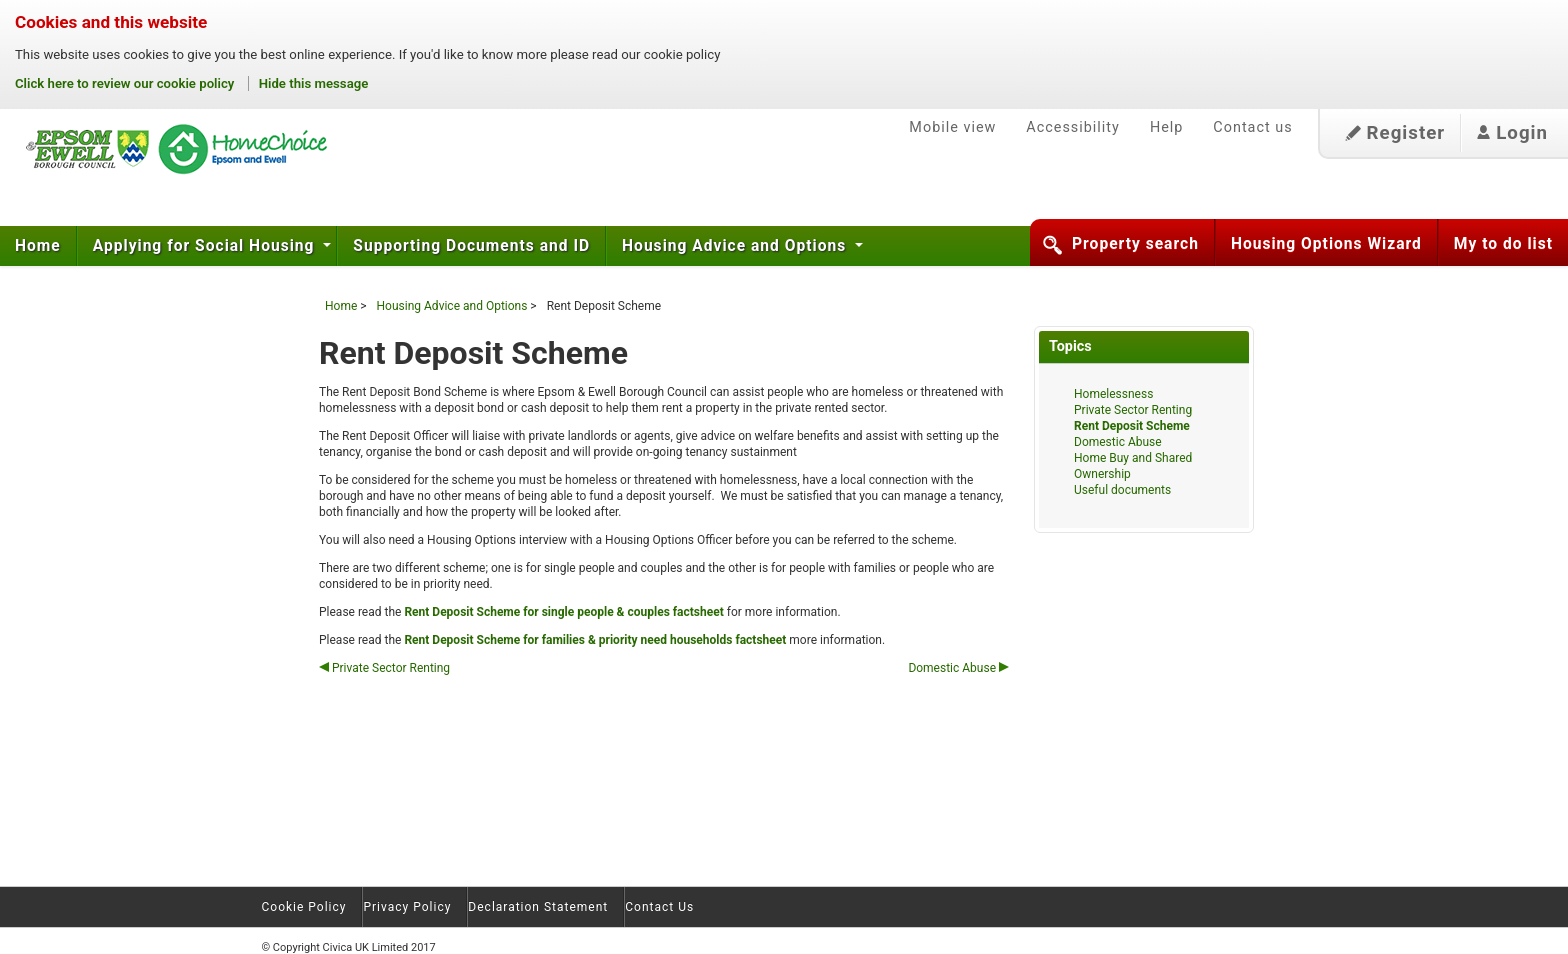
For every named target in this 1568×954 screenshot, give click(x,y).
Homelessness (1113, 394)
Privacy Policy (407, 907)
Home (38, 246)
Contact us (1252, 127)
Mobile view (952, 127)
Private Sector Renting (384, 668)
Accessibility (1073, 127)
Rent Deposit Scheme (1132, 426)
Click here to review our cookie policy (126, 83)
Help (1166, 127)
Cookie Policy (304, 907)
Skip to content (0, 89)
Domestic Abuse (958, 668)
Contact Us (659, 907)
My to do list (1503, 244)
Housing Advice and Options (736, 246)
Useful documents (1122, 490)
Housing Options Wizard (1326, 244)
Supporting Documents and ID (471, 246)
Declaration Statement (538, 907)
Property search (1135, 244)
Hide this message (314, 83)
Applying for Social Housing (206, 246)
